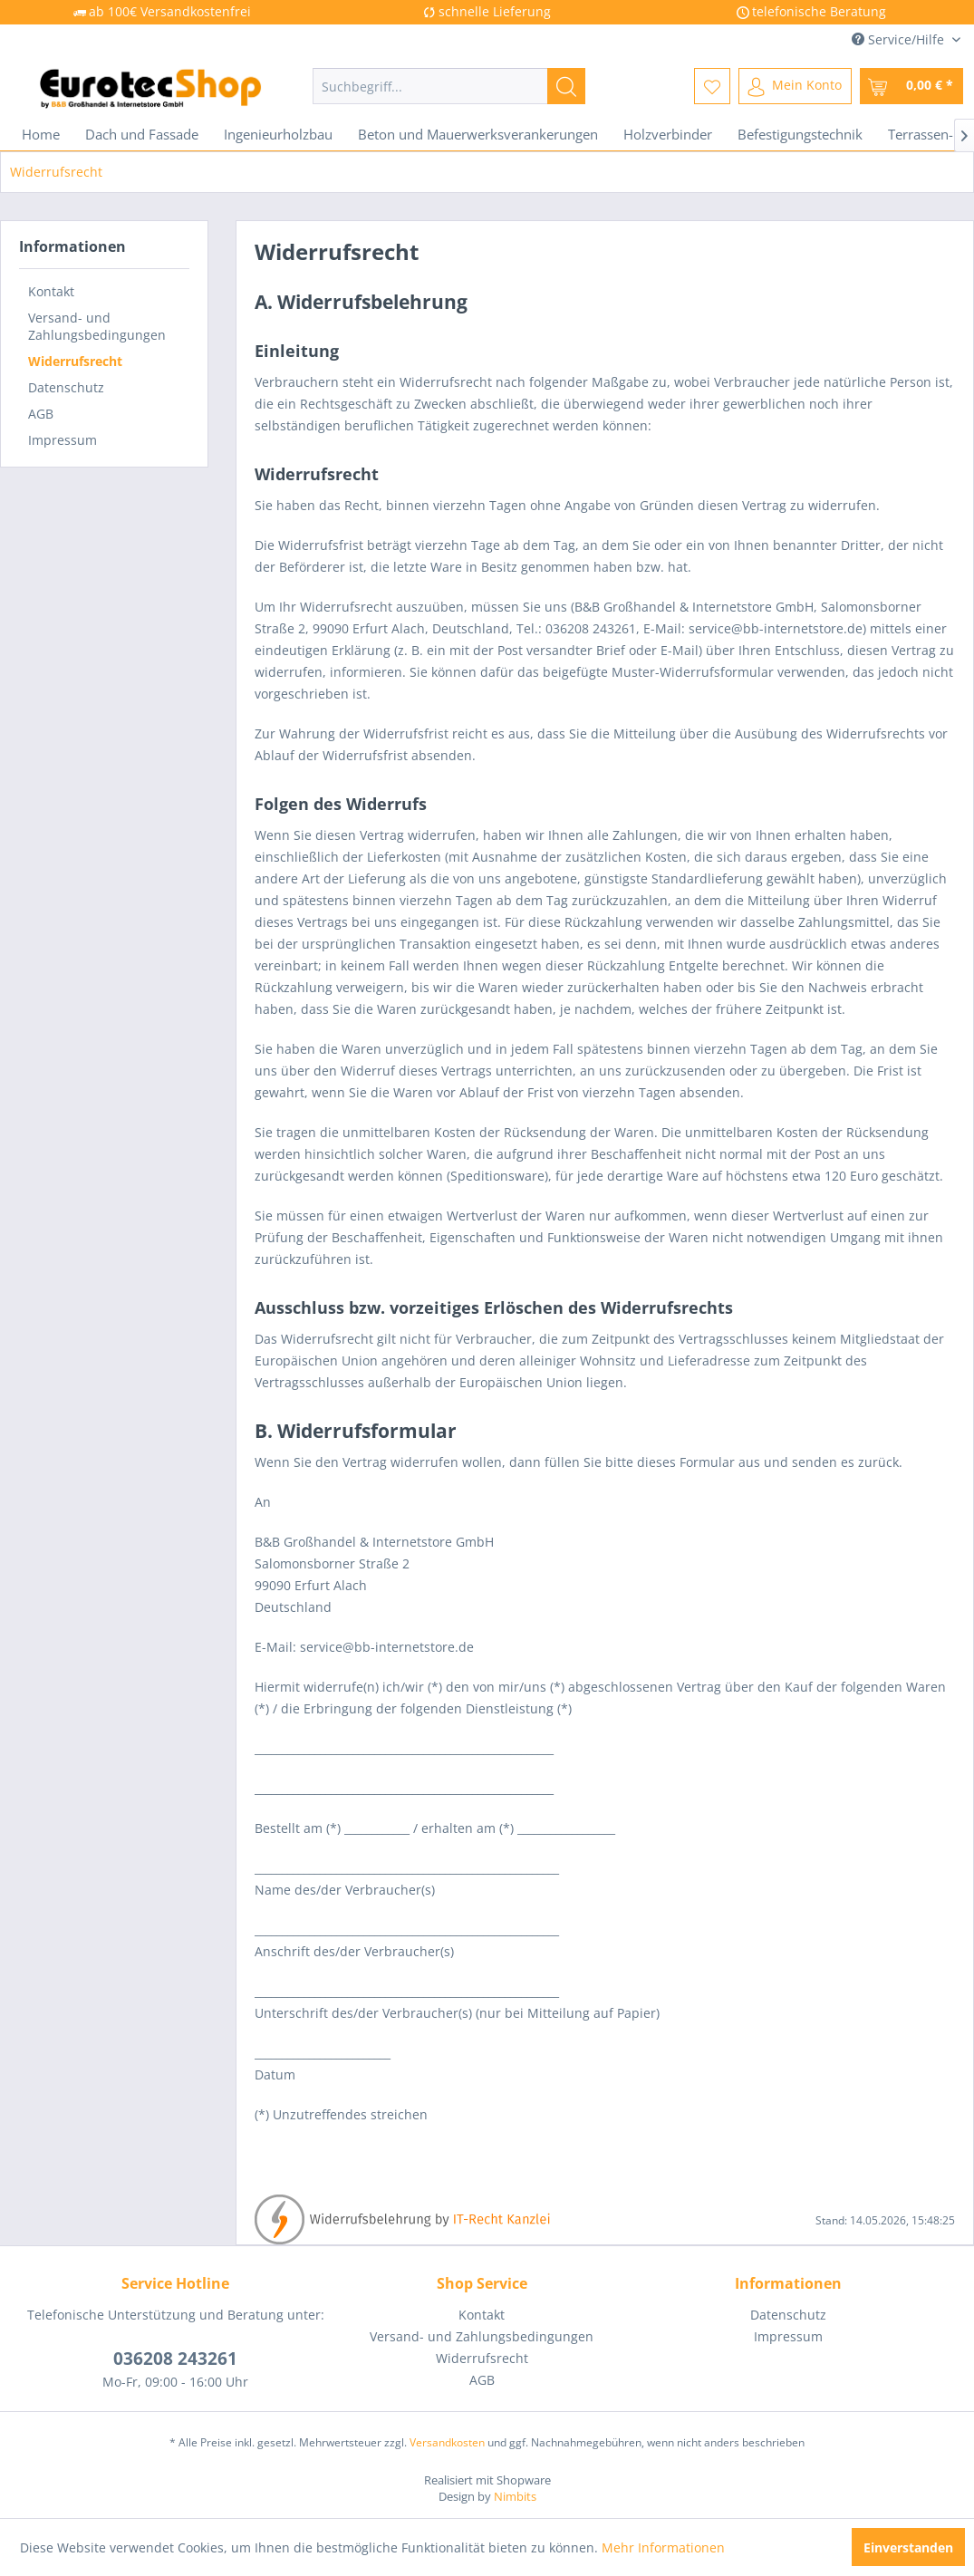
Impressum (62, 440)
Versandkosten (447, 2442)
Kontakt (51, 291)
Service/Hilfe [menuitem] (900, 39)
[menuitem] (449, 86)
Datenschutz (66, 387)
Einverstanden (908, 2547)
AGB (40, 413)
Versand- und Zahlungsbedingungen (97, 326)
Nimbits (515, 2496)
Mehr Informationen (663, 2547)
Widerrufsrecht (75, 361)
